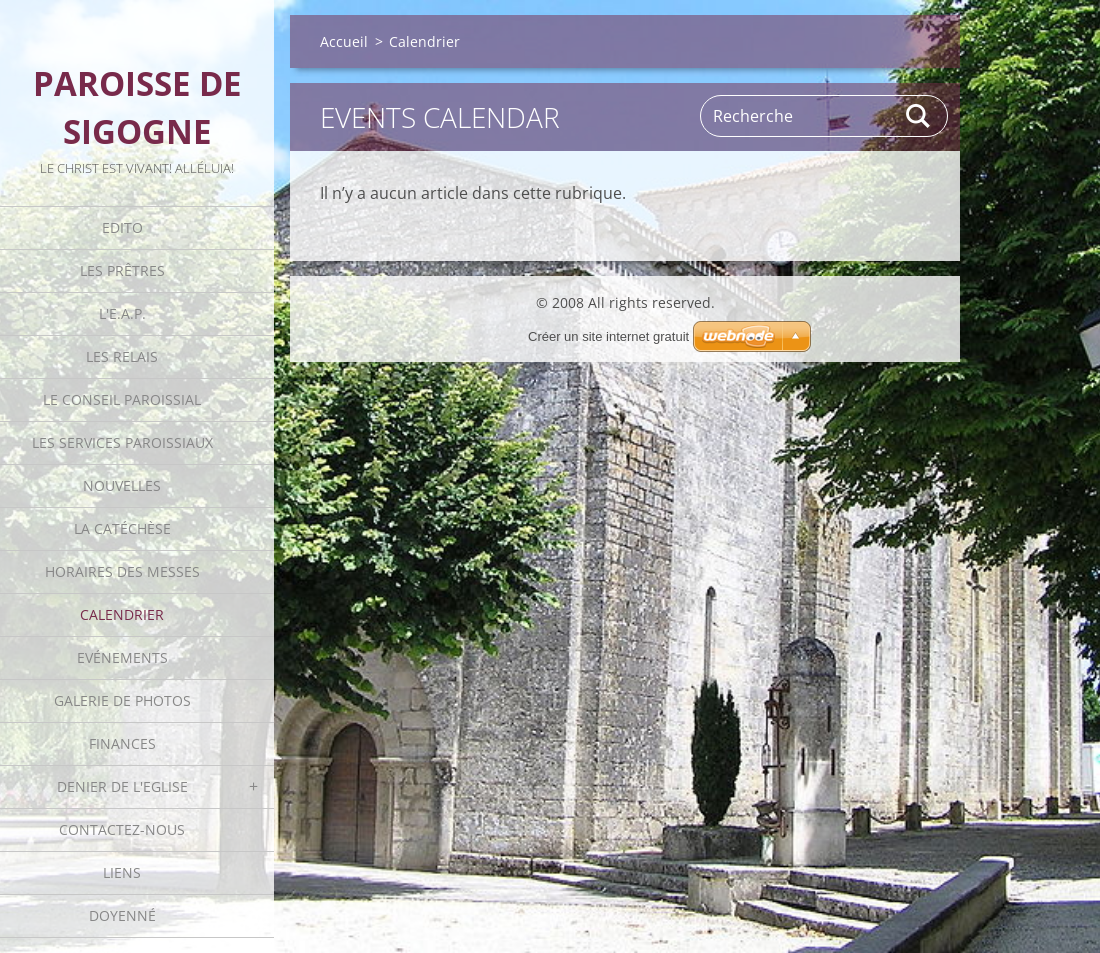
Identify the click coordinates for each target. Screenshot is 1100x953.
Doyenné (122, 915)
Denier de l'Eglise (122, 786)
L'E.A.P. (122, 313)
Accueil (344, 41)
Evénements (122, 657)
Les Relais (122, 356)
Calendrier (122, 614)
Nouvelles (122, 485)
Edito (122, 227)
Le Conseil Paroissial (122, 399)
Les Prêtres (122, 270)
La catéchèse (122, 528)
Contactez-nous (122, 829)
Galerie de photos (122, 700)
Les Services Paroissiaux (122, 442)
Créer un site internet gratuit (608, 336)
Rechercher (919, 116)
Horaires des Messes (122, 571)
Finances (122, 743)
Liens (122, 872)
